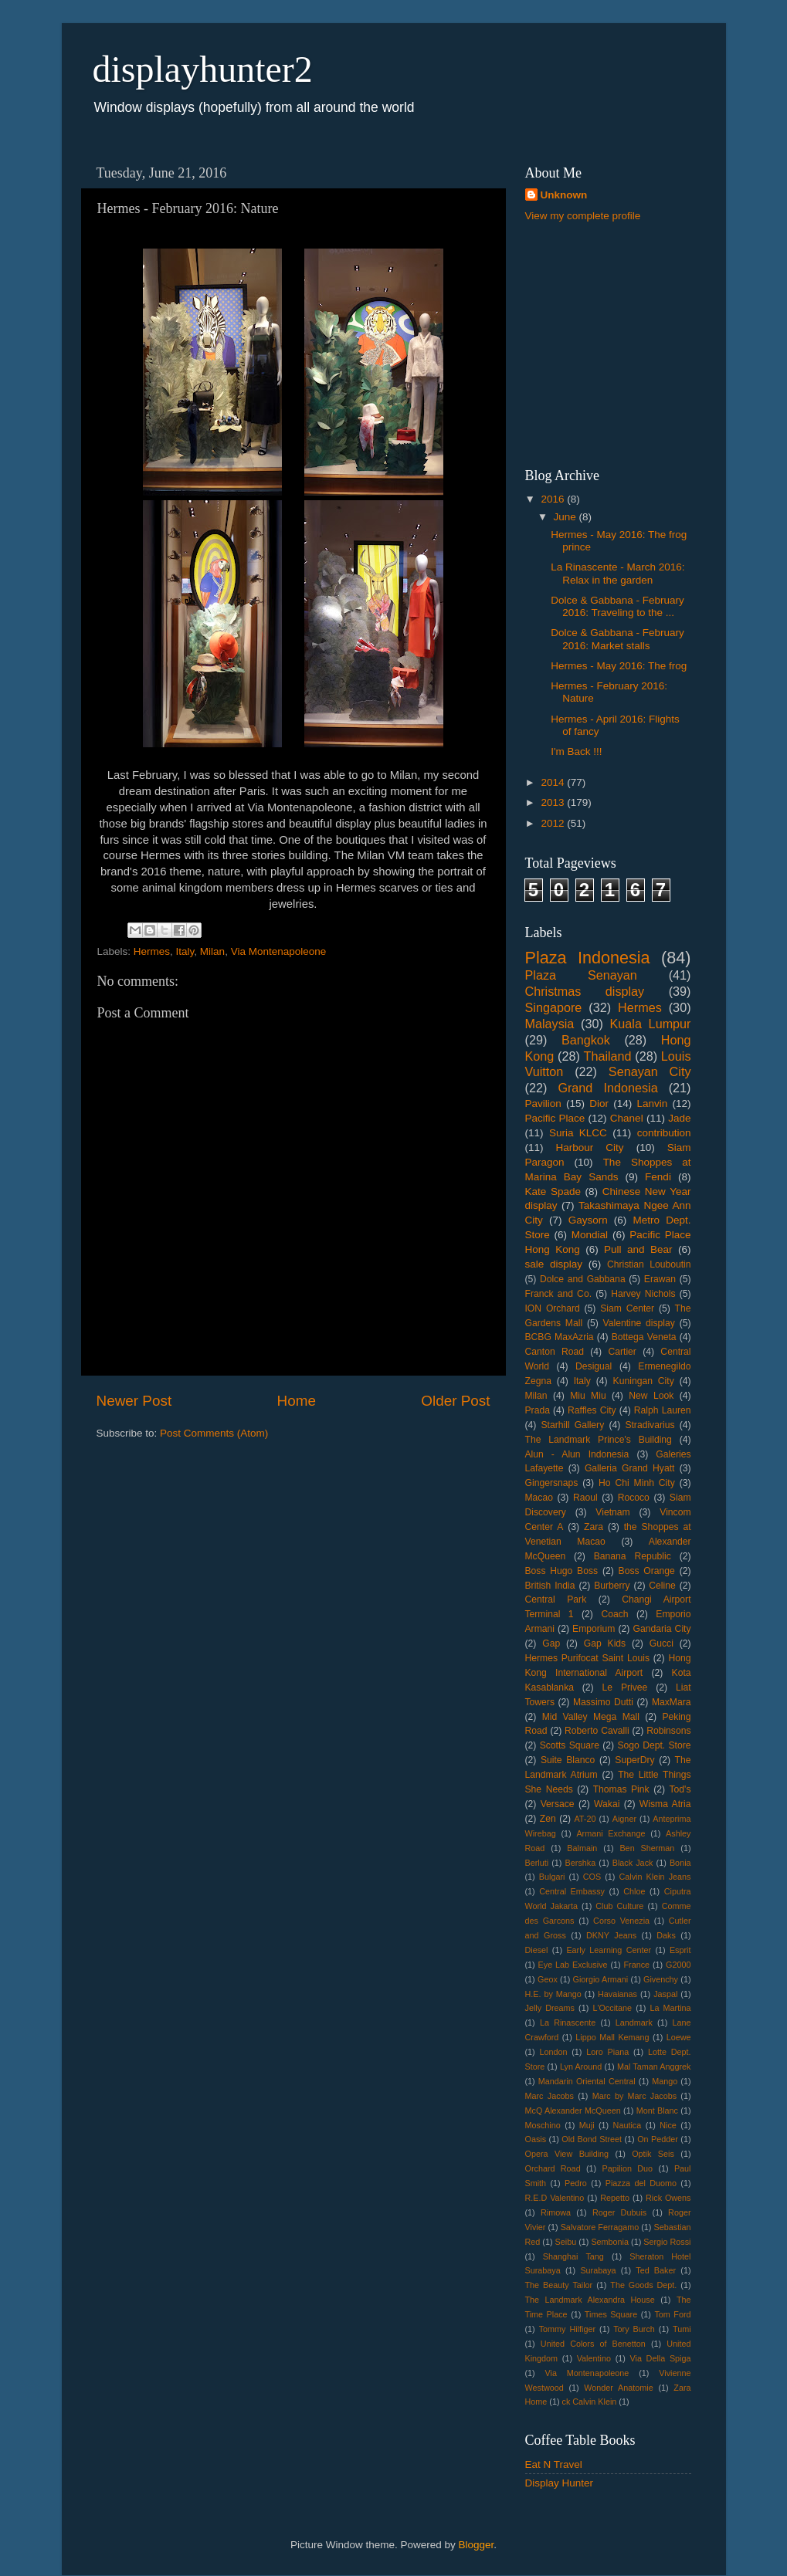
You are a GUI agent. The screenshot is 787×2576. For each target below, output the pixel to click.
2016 (554, 499)
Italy (185, 951)
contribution (664, 1133)
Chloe (634, 1891)
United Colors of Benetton (593, 2343)
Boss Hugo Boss (562, 1571)
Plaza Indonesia (587, 957)
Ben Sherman (646, 1848)
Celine (662, 1585)
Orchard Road (553, 2168)
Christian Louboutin (649, 1264)
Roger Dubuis (619, 2212)
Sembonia (610, 2241)
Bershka (580, 1862)
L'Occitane (612, 2007)
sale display (554, 1264)
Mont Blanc (657, 2110)
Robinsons (668, 1730)
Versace (558, 1804)
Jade (679, 1118)
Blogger (476, 2545)
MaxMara (671, 1702)
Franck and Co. (558, 1293)
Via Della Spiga (660, 2358)
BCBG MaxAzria (559, 1337)
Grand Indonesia (607, 1088)
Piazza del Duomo (641, 2183)
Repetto (614, 2197)
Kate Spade (553, 1191)
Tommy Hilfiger (567, 2329)
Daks (666, 1935)
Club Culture (619, 1906)
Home (296, 1401)
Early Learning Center (608, 1950)
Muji (587, 2125)
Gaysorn (588, 1220)
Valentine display (639, 1323)
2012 (554, 823)
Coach (614, 1614)
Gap (551, 1643)
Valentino (594, 2358)
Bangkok (585, 1040)
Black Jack (632, 1862)
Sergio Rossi (666, 2241)
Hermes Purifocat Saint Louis (587, 1658)
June (566, 517)
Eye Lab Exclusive (573, 1964)
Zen (548, 1818)
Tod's (680, 1789)
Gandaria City (662, 1628)
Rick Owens (668, 2197)
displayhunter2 (203, 69)
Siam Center (627, 1308)
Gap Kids (605, 1643)
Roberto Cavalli (597, 1730)
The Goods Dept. (643, 2285)
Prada (537, 1410)
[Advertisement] (621, 343)
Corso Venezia (621, 1920)
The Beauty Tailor (559, 2285)
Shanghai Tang (573, 2256)
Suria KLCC (578, 1133)
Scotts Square (569, 1745)
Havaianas (617, 1994)
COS (592, 1876)
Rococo (634, 1497)
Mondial (590, 1235)
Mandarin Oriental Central (587, 2081)
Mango (664, 2081)
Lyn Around (581, 2066)
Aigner (624, 1818)
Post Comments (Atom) (214, 1433)
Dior (599, 1103)
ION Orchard (552, 1308)
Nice (668, 2125)
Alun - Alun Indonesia (577, 1454)
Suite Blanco (568, 1760)
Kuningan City (643, 1381)
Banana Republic (632, 1556)
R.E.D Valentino (555, 2197)
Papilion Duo (627, 2168)
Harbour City (590, 1147)
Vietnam (612, 1512)
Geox (548, 1979)
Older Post (455, 1401)
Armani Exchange (610, 1833)
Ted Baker (656, 2270)
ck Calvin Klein (589, 2401)
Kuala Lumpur (650, 1024)
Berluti (537, 1862)
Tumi (682, 2329)
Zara (593, 1527)
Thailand (608, 1056)
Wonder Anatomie (618, 2387)
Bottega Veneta (644, 1337)
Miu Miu (588, 1395)
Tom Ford (672, 2314)
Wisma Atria (665, 1804)
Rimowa (556, 2212)
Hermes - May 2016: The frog (619, 666)
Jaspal (665, 1994)
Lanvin (651, 1103)
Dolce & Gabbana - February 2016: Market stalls (617, 639)
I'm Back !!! (576, 751)
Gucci (661, 1643)
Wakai (606, 1804)
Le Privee (625, 1687)
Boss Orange (647, 1571)
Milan (212, 951)
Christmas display (585, 991)
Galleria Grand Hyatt (629, 1468)
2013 (554, 802)
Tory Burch (634, 2329)
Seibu (566, 2241)
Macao (539, 1497)
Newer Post (134, 1401)
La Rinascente (567, 2022)
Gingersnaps (551, 1483)
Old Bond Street (591, 2139)
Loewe (679, 2037)
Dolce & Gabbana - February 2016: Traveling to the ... (617, 606)
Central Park (556, 1599)
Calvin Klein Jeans (655, 1876)
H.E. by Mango (553, 1994)
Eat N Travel (553, 2464)
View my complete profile (583, 216)
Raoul (585, 1497)
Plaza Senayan (581, 975)
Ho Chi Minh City (637, 1483)
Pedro (576, 2183)
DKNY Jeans (611, 1935)
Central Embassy (572, 1891)
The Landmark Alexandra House (590, 2299)
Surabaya (598, 2270)
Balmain (582, 1848)
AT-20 (584, 1818)
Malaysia (550, 1024)
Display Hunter (559, 2483)
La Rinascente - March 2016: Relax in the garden (617, 573)
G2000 (678, 1964)
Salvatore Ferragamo (600, 2227)
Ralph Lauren (662, 1410)
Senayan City (650, 1071)
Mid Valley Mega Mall (590, 1716)
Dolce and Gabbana (583, 1279)
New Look (651, 1395)
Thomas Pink (621, 1789)
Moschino (543, 2125)
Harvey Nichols (643, 1293)
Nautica (627, 2125)
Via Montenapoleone (279, 951)
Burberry (612, 1585)
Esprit (680, 1950)
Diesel (536, 1950)
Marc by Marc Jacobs (634, 2095)
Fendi (658, 1177)
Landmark (634, 2022)
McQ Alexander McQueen (573, 2110)
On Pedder (657, 2139)
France (637, 1964)
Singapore (553, 1007)
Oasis (536, 2139)
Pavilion (543, 1103)
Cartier (622, 1351)
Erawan (660, 1279)
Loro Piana (607, 2051)
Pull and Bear (638, 1249)
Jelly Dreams (550, 2007)
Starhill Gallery (573, 1425)
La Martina (670, 2007)
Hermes (152, 951)
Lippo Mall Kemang (612, 2037)
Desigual (593, 1366)
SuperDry (634, 1760)
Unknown (564, 195)
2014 (554, 782)
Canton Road (554, 1351)
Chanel (626, 1118)
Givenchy (660, 1979)
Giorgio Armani (601, 1979)
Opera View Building (567, 2153)
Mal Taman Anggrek (654, 2066)
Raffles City (592, 1410)
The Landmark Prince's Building (598, 1439)
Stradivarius (649, 1425)
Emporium (593, 1628)
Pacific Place (555, 1118)
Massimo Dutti (603, 1702)
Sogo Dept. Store (653, 1745)
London (553, 2051)
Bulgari (552, 1876)
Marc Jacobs (549, 2095)
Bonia (680, 1862)
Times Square (611, 2314)
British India (550, 1585)
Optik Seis (653, 2153)
